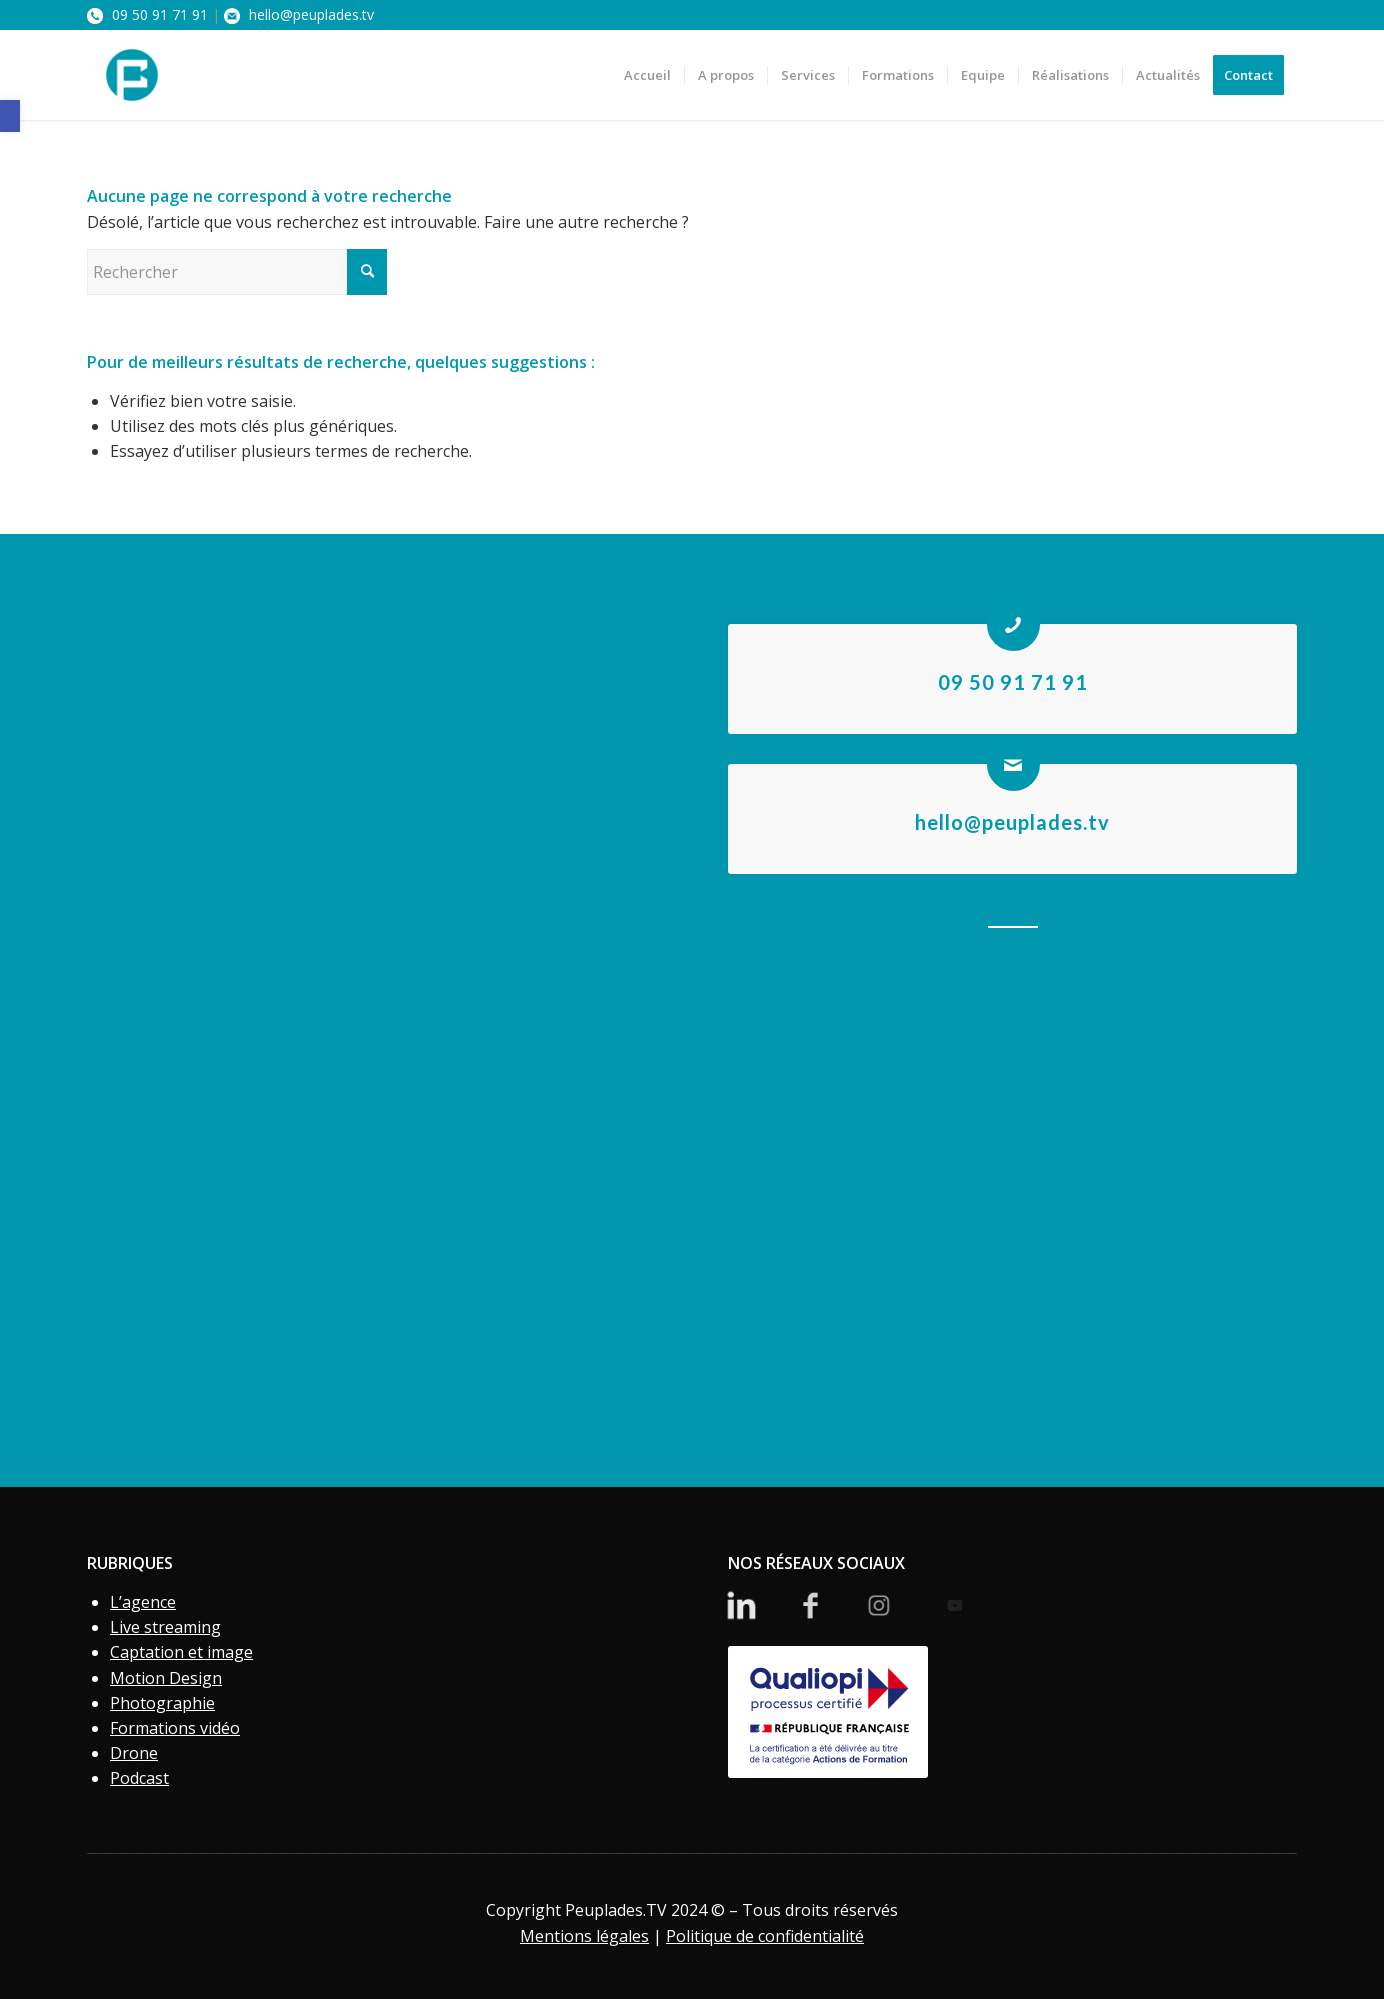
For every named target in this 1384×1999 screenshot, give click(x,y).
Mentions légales (584, 1936)
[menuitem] (647, 75)
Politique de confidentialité (765, 1936)
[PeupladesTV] (132, 75)
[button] (10, 116)
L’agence (143, 1602)
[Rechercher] (237, 272)
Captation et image (181, 1652)
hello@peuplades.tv (299, 14)
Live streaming (165, 1627)
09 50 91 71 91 (147, 14)
